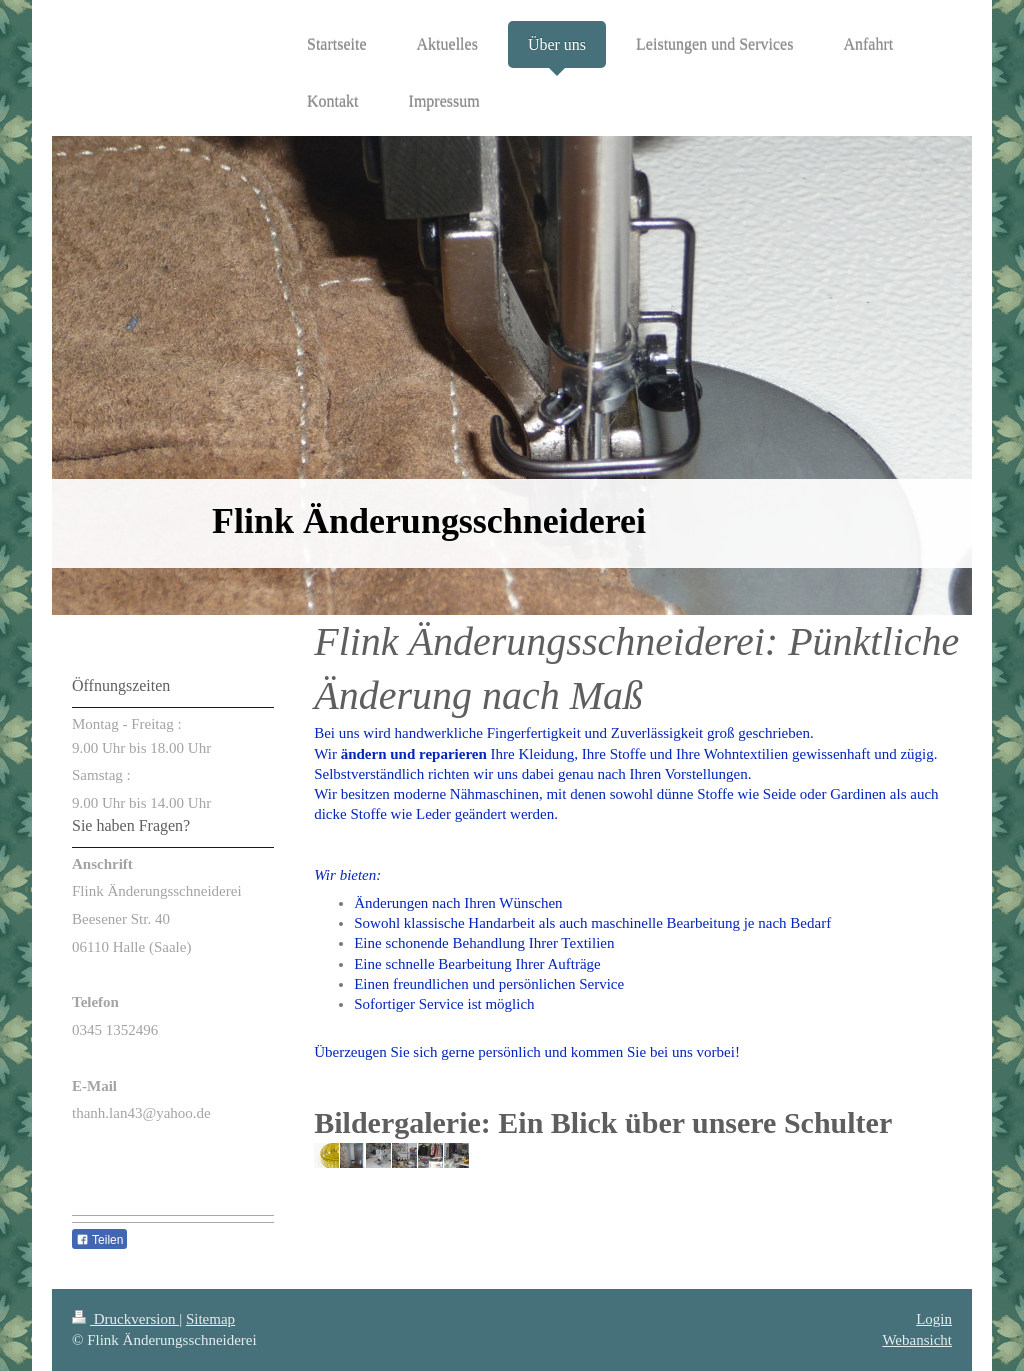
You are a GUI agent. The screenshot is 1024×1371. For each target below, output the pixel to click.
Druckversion (125, 1319)
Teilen (99, 1240)
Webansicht (917, 1340)
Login (934, 1319)
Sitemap (210, 1319)
